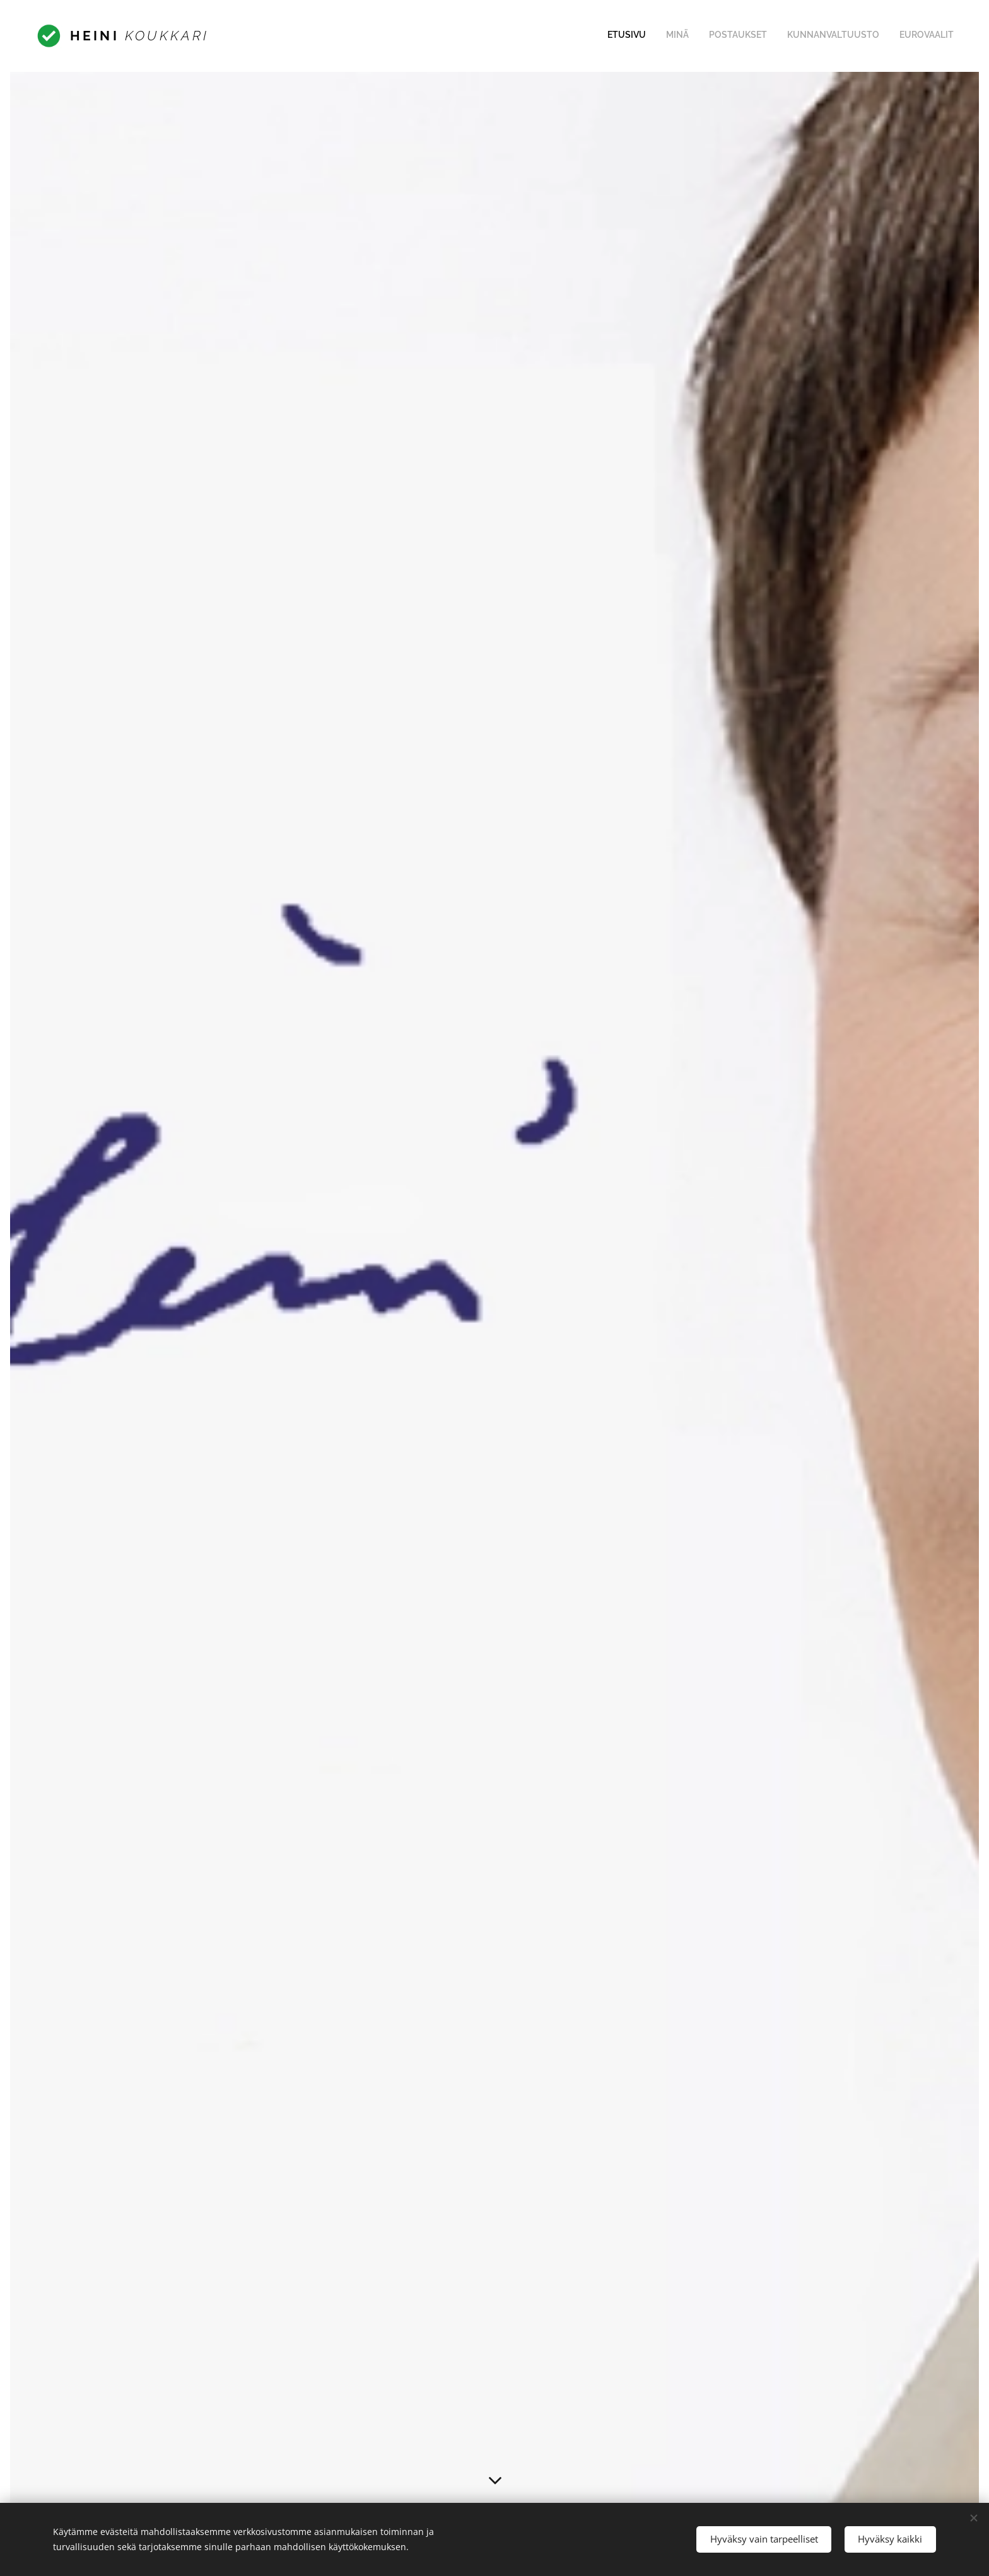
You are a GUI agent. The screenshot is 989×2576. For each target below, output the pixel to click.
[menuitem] (876, 36)
